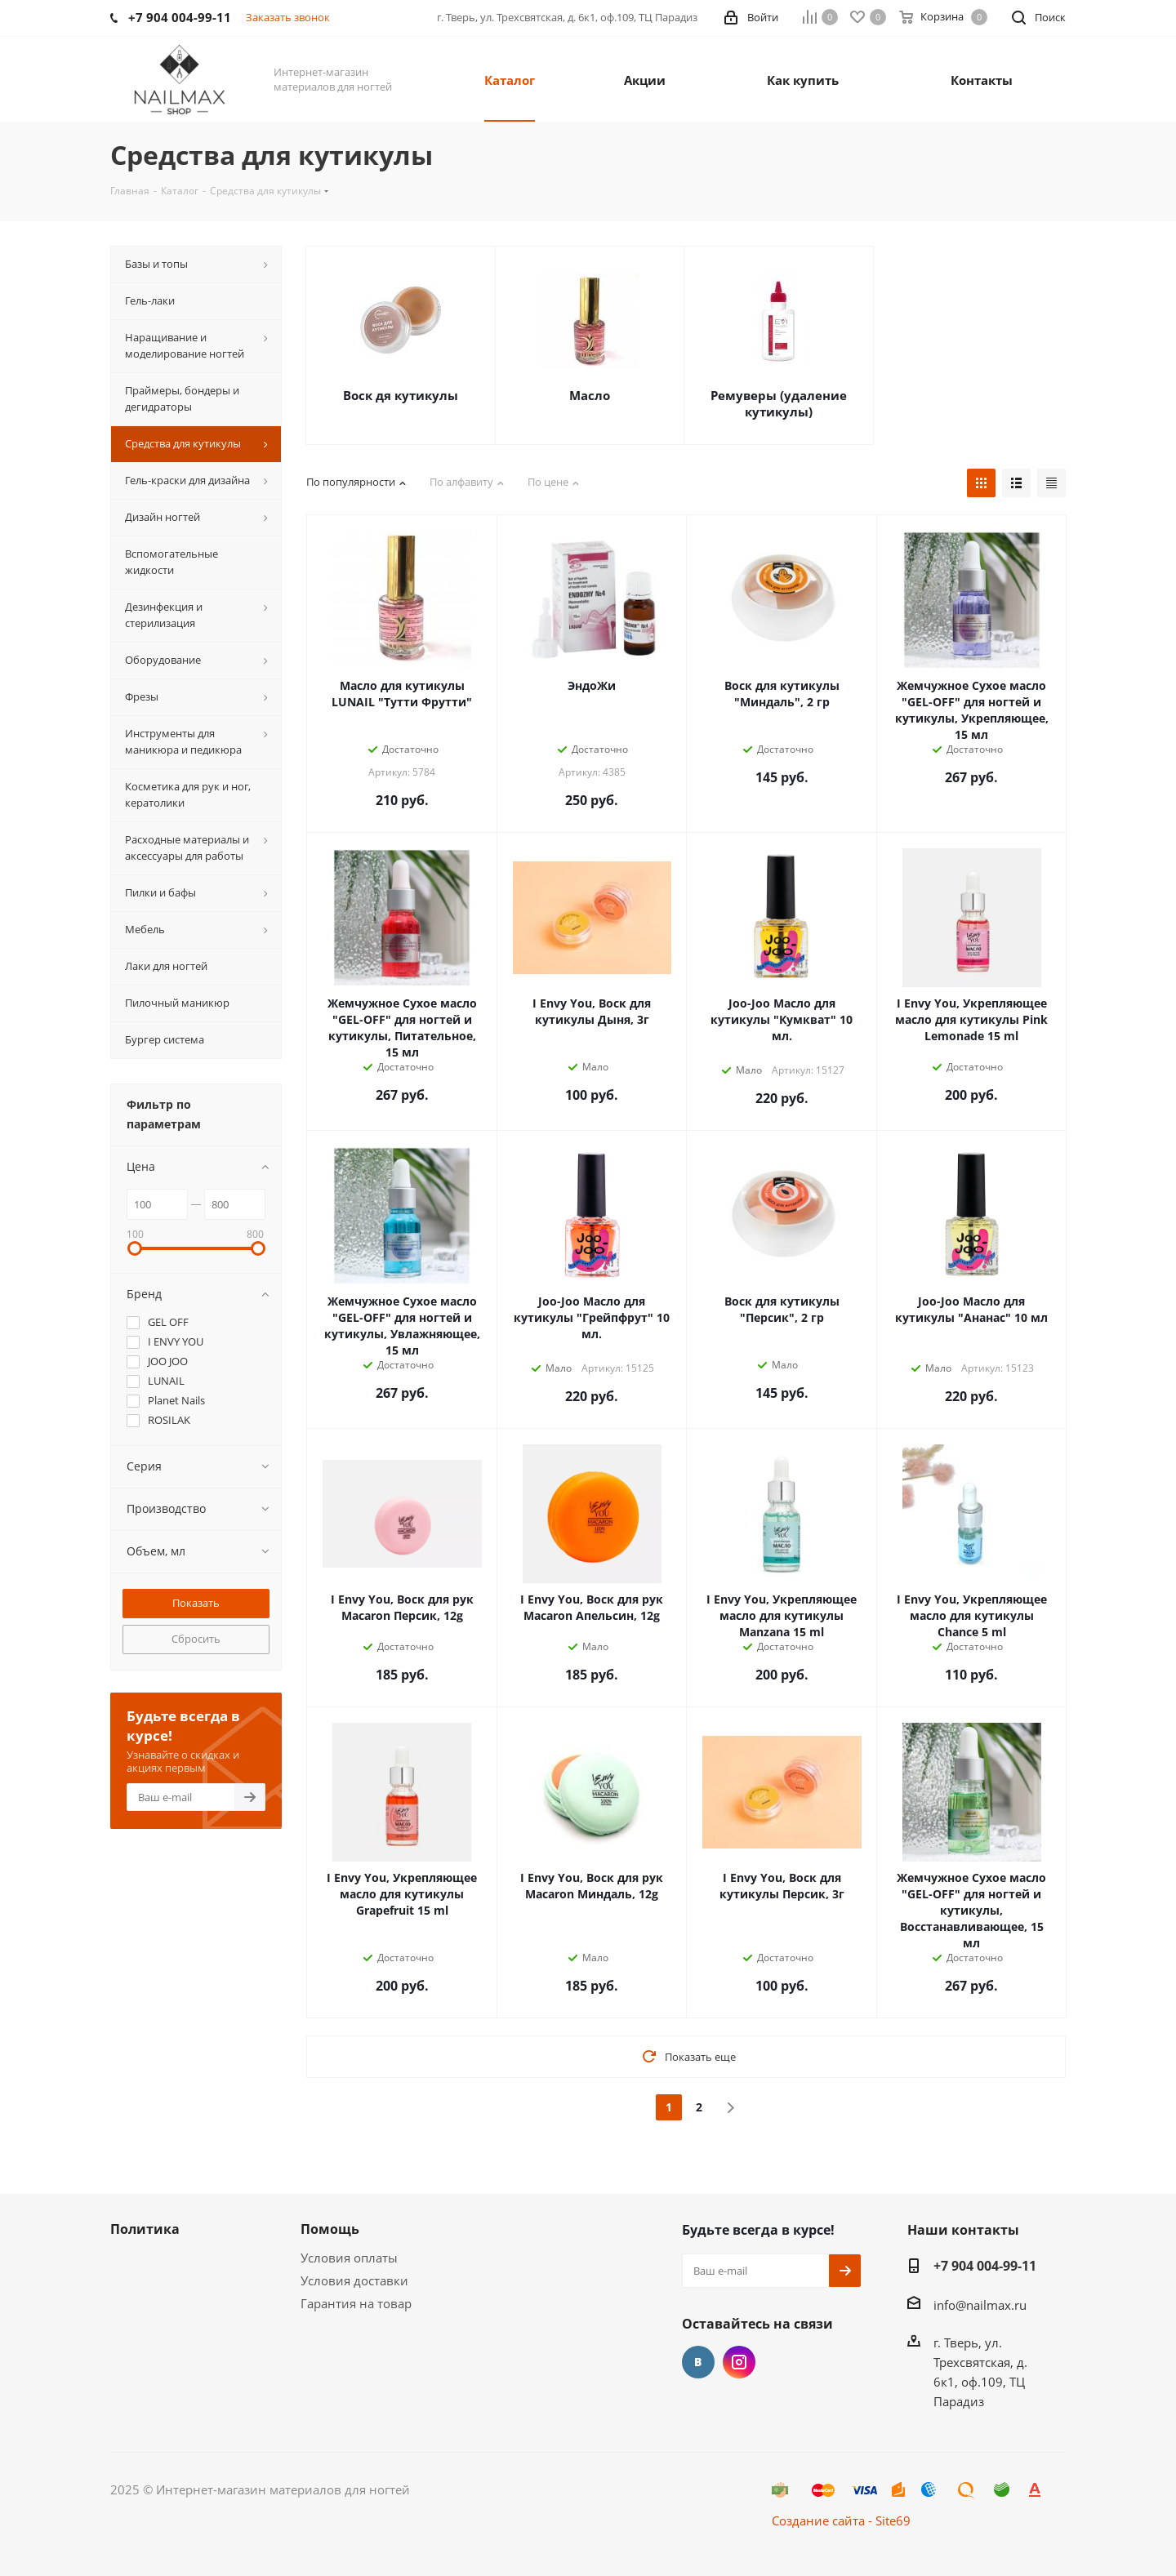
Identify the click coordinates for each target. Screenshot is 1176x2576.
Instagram (739, 2362)
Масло (589, 395)
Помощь (330, 2229)
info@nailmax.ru (980, 2305)
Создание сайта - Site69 (841, 2520)
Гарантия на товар (356, 2303)
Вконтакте (698, 2362)
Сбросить (196, 1638)
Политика (145, 2229)
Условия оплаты (349, 2257)
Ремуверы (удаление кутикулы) (778, 403)
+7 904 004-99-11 (984, 2266)
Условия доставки (354, 2280)
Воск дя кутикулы (400, 395)
